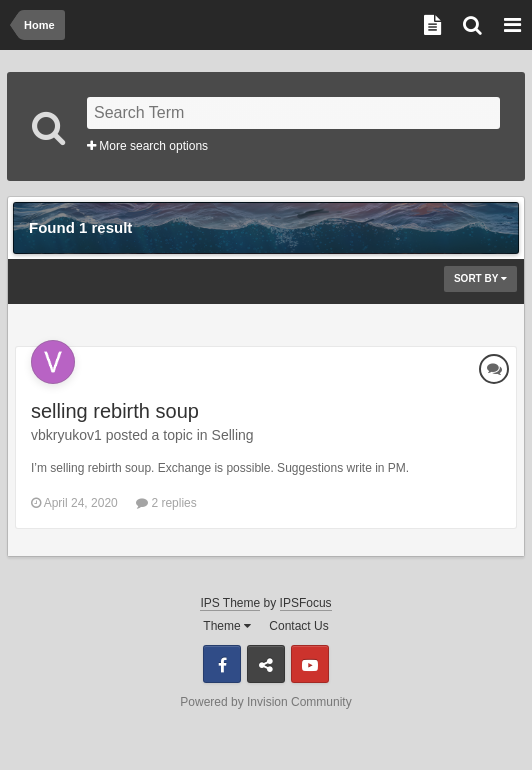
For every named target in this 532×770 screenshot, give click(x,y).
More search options (147, 146)
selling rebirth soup (115, 411)
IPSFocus (306, 603)
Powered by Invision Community (265, 702)
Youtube (310, 664)
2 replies (166, 503)
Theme (227, 626)
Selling (233, 435)
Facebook (222, 664)
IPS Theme (230, 603)
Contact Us (298, 626)
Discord (266, 664)
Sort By (480, 278)
